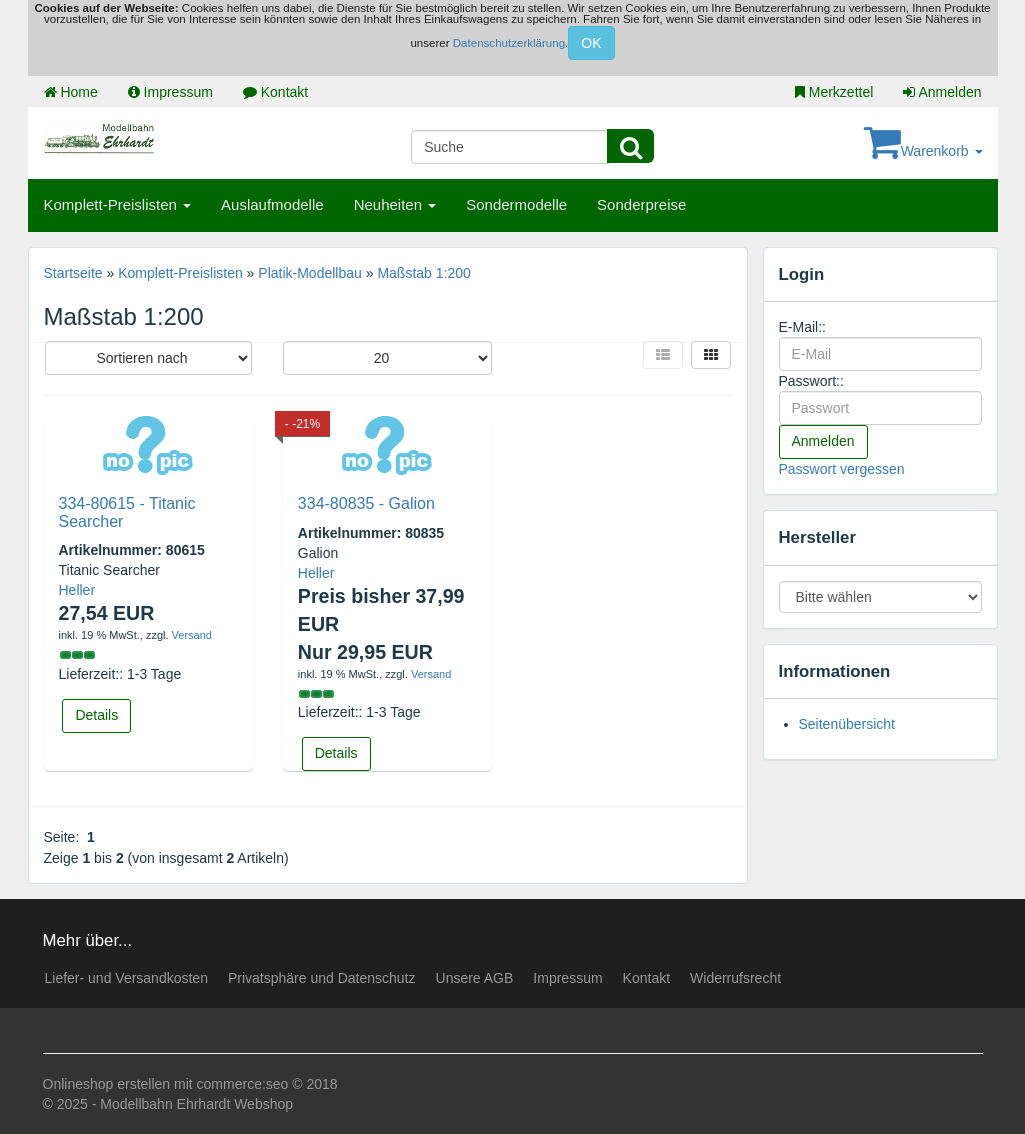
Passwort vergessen (842, 469)
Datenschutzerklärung (509, 43)
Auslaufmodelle (272, 204)
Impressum (170, 92)
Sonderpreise (641, 204)
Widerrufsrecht (735, 978)
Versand (192, 635)
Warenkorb (923, 151)
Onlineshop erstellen (107, 1084)
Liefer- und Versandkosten (126, 978)
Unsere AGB (475, 978)
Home (71, 92)
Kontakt (275, 92)
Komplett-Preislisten (118, 204)
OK (591, 43)
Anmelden (942, 92)
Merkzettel (834, 92)
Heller (77, 590)
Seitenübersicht (847, 724)
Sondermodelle (516, 204)
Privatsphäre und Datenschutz (322, 978)
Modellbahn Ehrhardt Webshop (196, 1104)
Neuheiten (395, 204)
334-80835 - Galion (366, 503)
